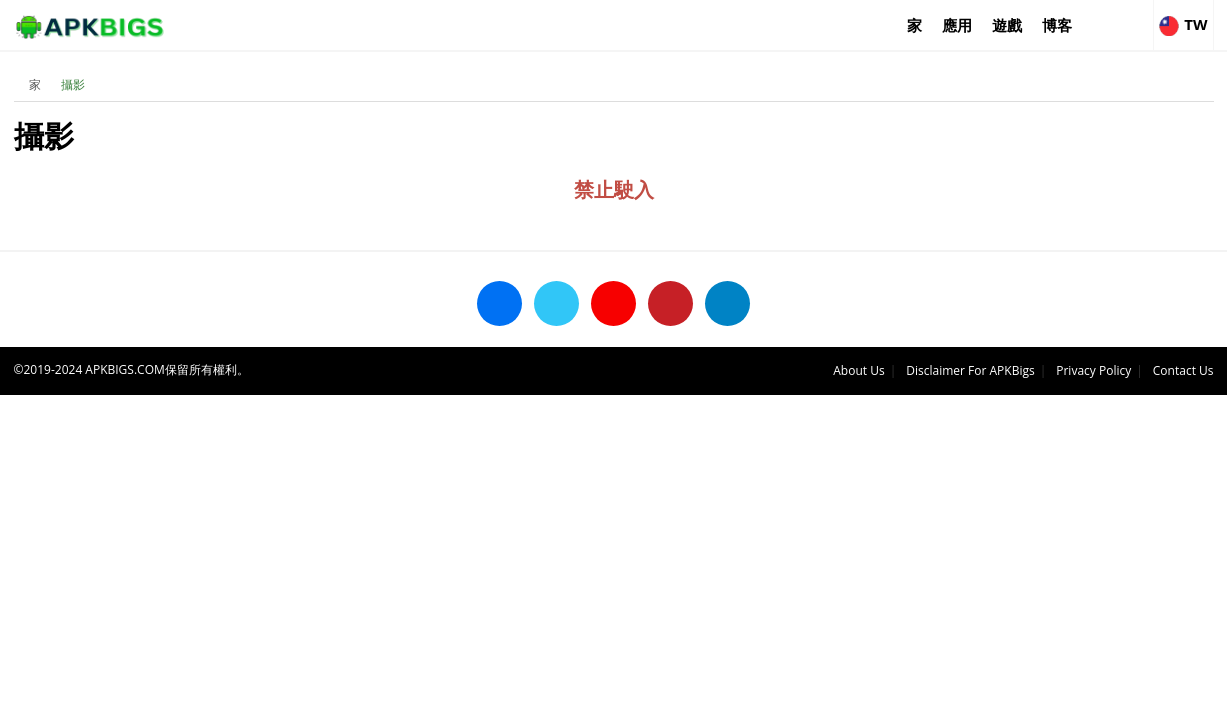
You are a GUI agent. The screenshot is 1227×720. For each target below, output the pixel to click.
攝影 (73, 84)
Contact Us (1183, 370)
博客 (1057, 25)
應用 (957, 25)
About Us (858, 370)
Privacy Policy (1093, 370)
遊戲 (1007, 25)
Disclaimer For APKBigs (970, 370)
